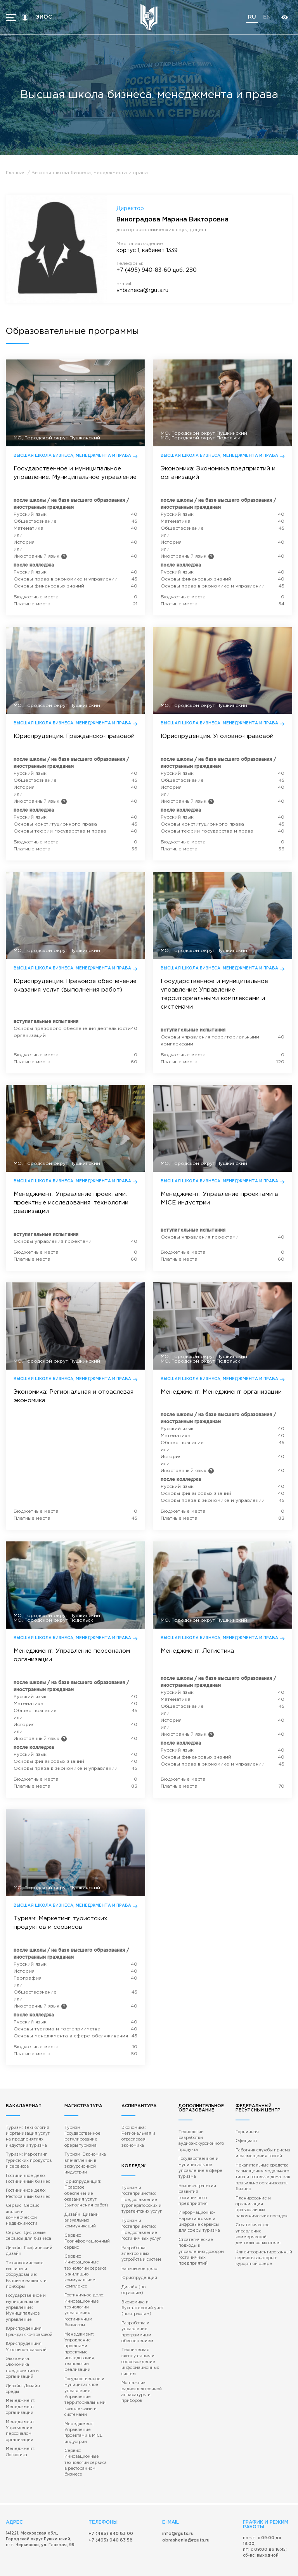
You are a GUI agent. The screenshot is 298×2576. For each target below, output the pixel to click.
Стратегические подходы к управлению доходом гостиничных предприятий (202, 2209)
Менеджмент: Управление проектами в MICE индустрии (84, 2386)
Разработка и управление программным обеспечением (136, 2276)
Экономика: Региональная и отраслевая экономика (144, 2093)
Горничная (248, 2092)
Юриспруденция (138, 2229)
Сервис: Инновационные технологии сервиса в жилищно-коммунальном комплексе (86, 2228)
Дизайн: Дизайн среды (30, 2334)
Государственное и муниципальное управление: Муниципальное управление (25, 2257)
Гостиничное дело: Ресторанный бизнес (27, 2152)
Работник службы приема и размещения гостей (263, 2112)
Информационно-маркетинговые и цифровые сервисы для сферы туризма (199, 2179)
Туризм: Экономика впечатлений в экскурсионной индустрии (86, 2122)
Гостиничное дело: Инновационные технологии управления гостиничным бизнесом (85, 2266)
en (267, 17)
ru (252, 17)
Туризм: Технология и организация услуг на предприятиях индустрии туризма (29, 2096)
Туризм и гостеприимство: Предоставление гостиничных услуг (140, 2182)
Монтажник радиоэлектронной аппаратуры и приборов (140, 2335)
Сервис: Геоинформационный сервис (88, 2198)
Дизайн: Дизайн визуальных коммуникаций (83, 2178)
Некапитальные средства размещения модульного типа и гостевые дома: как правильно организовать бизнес (264, 2136)
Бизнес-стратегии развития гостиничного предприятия (198, 2153)
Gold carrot (262, 2566)
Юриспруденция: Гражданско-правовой (28, 2281)
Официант (247, 2101)
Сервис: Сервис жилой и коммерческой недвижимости (29, 2169)
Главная (16, 173)
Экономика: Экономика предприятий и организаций (21, 2316)
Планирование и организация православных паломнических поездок (262, 2165)
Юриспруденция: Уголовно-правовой (26, 2296)
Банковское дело (138, 2220)
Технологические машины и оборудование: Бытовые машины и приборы (26, 2225)
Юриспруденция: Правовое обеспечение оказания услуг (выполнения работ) (87, 2152)
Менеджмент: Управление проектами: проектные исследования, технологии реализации (80, 2307)
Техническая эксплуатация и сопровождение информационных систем (139, 2306)
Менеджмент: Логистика (20, 2393)
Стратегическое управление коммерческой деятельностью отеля (258, 2191)
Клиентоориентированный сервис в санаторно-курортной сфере (264, 2215)
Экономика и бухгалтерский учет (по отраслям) (141, 2253)
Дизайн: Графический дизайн (28, 2202)
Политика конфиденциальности (218, 2563)
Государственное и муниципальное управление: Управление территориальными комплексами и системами (85, 2351)
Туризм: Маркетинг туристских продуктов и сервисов (28, 2119)
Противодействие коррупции (163, 2563)
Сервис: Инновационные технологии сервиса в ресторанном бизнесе (86, 2415)
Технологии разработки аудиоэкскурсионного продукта (202, 2100)
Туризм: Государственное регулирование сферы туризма (83, 2096)
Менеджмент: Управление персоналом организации (20, 2372)
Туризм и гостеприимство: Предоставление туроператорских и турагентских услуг (141, 2153)
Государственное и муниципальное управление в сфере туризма (201, 2126)
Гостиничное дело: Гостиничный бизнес (27, 2137)
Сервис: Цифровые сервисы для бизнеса (27, 2187)
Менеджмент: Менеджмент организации (20, 2349)
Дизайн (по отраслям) (144, 2238)
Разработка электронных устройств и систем (141, 2205)
